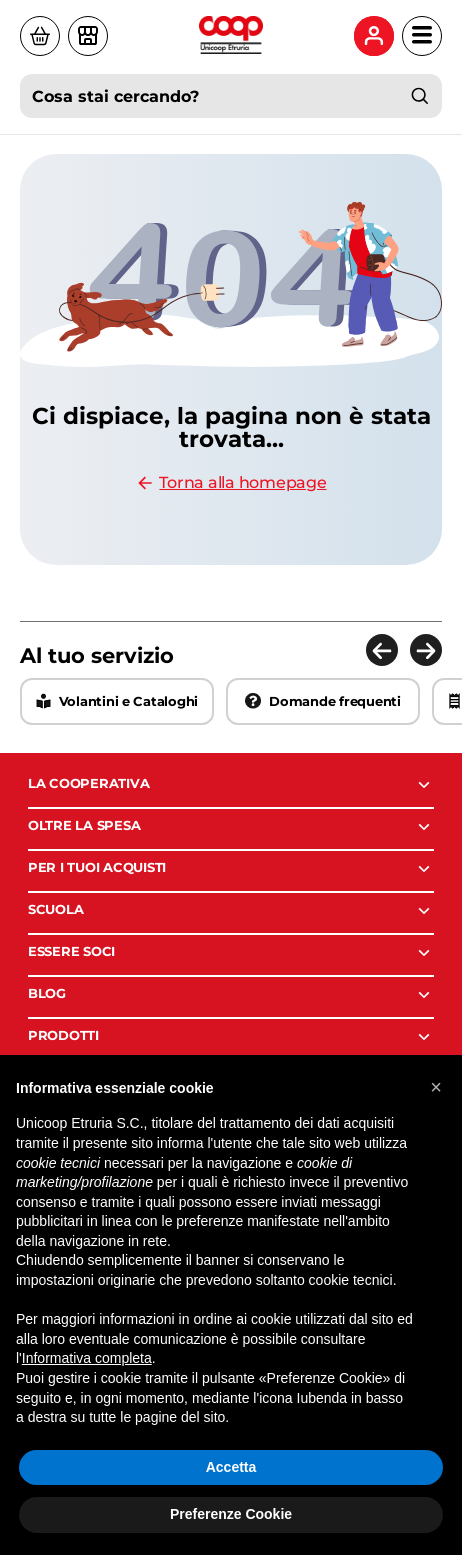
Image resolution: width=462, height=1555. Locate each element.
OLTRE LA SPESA (231, 827)
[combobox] (231, 96)
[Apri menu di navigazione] (422, 36)
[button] (436, 1087)
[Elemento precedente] (382, 650)
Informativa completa (87, 1358)
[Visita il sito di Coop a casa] (40, 36)
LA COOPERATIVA (231, 785)
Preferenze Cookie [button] (231, 1514)
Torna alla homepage (230, 483)
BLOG (231, 995)
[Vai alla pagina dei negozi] (88, 36)
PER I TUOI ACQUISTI (231, 869)
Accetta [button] (231, 1467)
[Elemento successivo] (426, 650)
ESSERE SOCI (231, 953)
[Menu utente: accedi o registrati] (374, 36)
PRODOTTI (231, 1037)
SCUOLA (231, 911)
